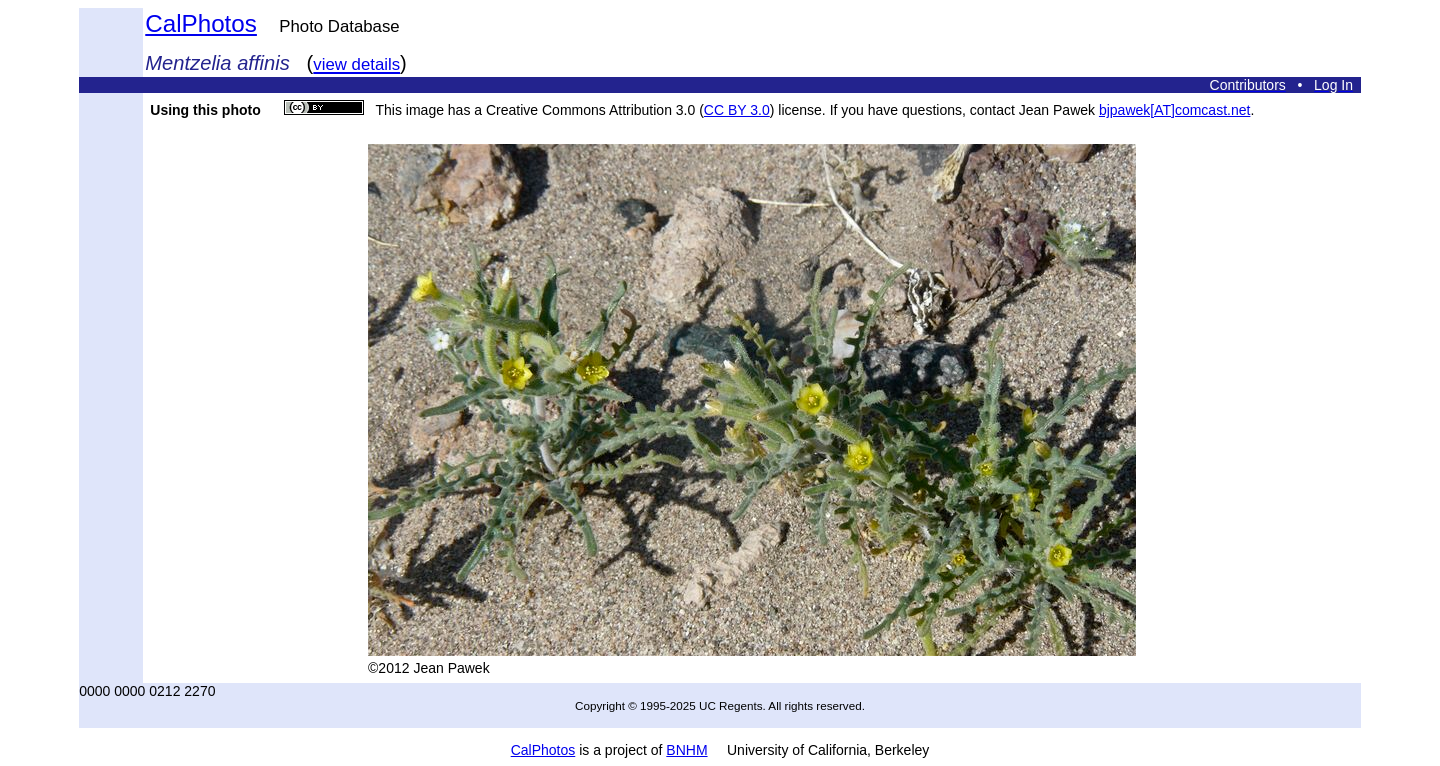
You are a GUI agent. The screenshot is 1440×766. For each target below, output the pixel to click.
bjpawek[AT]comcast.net (1174, 110)
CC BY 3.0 (737, 110)
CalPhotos (201, 23)
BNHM (686, 750)
